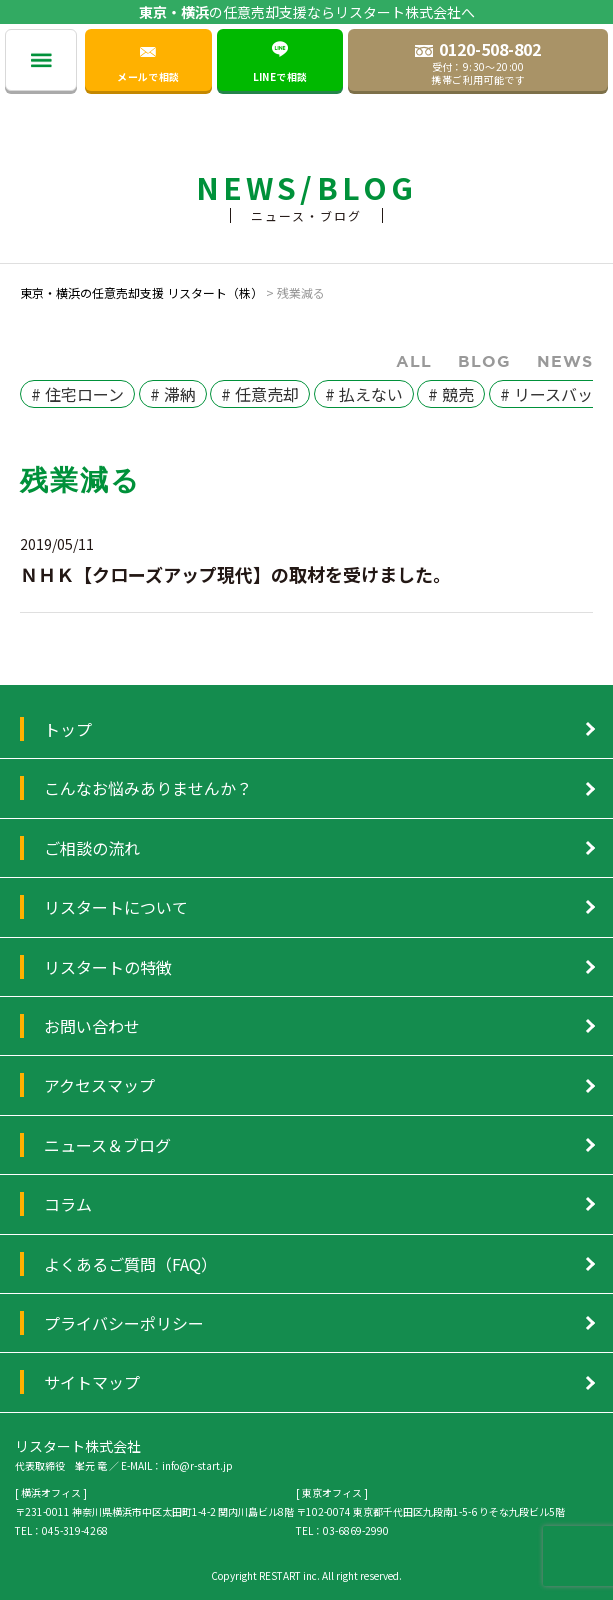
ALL (414, 361)
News (565, 361)
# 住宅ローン (77, 394)
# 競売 (451, 394)
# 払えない (364, 394)
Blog (484, 361)
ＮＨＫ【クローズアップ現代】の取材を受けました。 (235, 574)
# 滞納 (173, 394)
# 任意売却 (260, 394)
